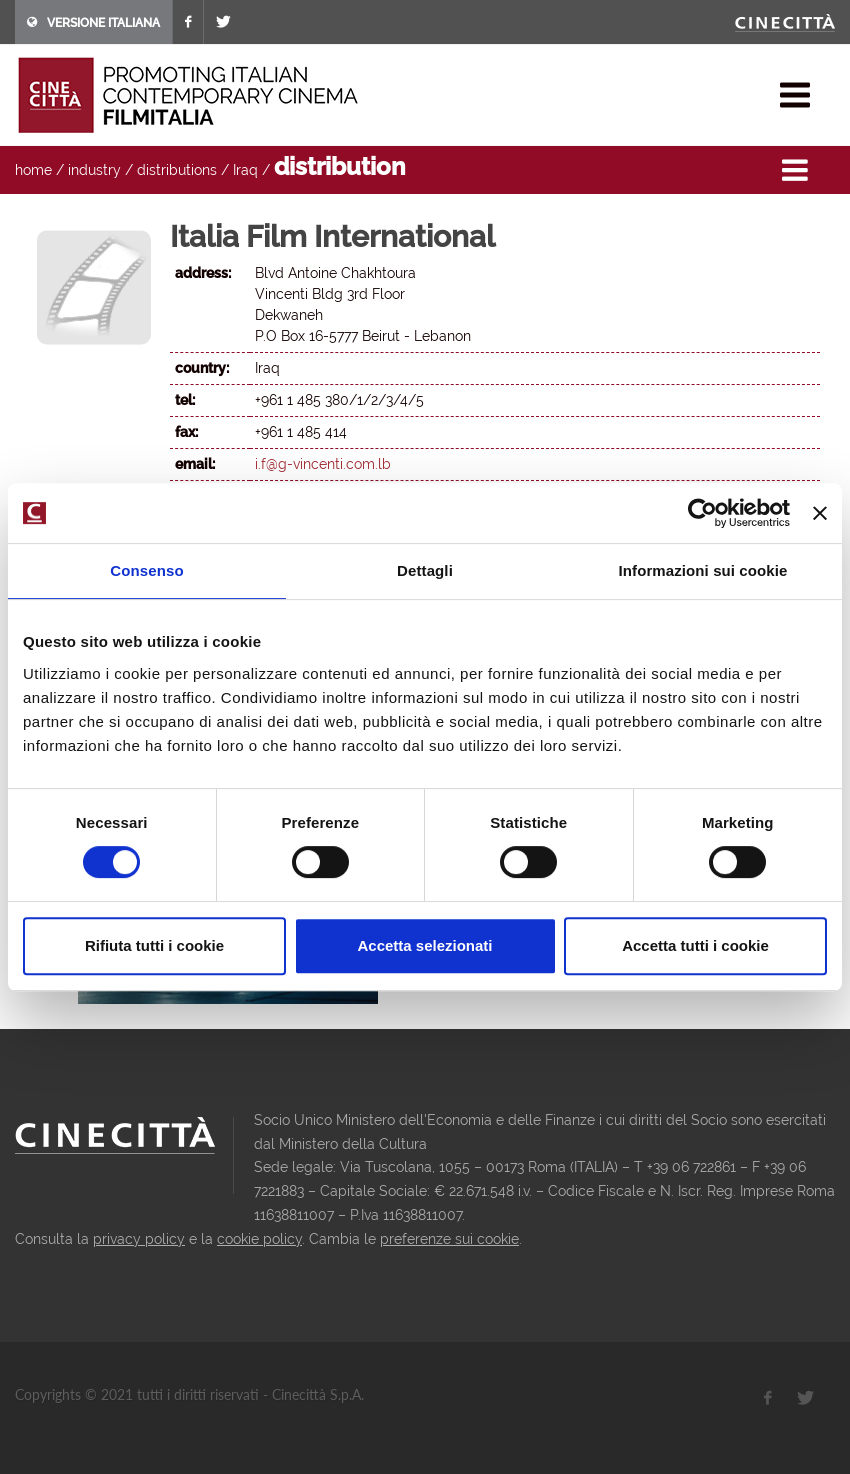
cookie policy (259, 1239)
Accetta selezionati (424, 945)
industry (94, 170)
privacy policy (139, 1239)
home (33, 170)
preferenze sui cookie (449, 1239)
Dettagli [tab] (425, 570)
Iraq (245, 170)
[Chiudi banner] (820, 513)
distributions (177, 170)
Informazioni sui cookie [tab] (703, 570)
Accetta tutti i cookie (695, 945)
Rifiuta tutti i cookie (154, 945)
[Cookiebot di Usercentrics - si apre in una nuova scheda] (702, 513)
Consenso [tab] (146, 570)
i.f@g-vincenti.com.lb (323, 464)
